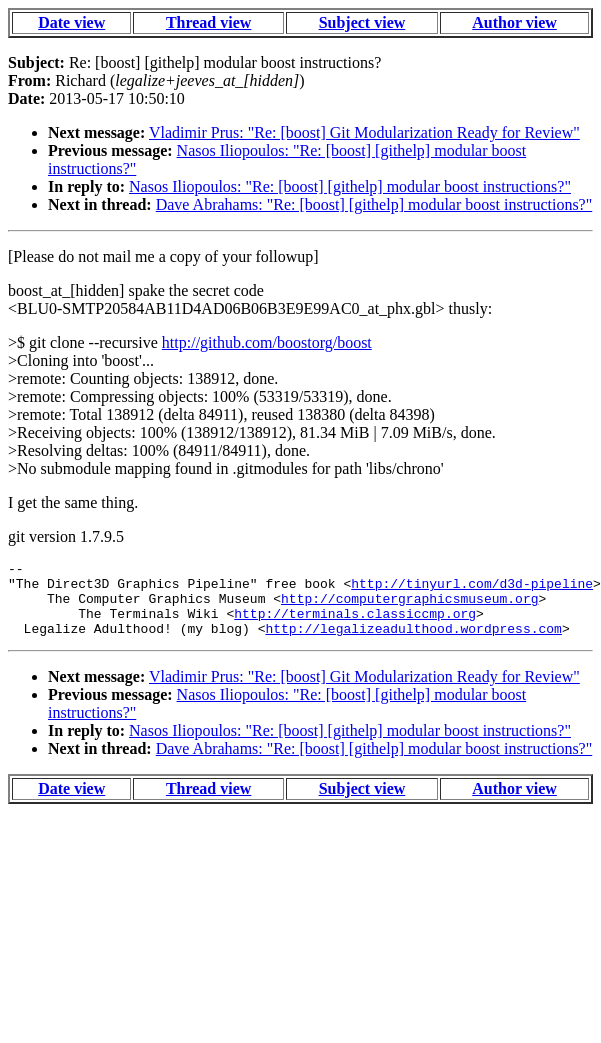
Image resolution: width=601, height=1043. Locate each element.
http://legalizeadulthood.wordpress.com (413, 643)
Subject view (362, 22)
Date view (71, 22)
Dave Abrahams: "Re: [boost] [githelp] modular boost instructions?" (374, 204)
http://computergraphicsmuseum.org (409, 607)
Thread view (208, 22)
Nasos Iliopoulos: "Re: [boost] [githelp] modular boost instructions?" (350, 186)
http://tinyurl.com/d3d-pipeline (472, 589)
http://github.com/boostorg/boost (267, 342)
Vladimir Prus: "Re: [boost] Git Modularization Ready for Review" (364, 132)
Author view (514, 22)
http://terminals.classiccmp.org (355, 625)
